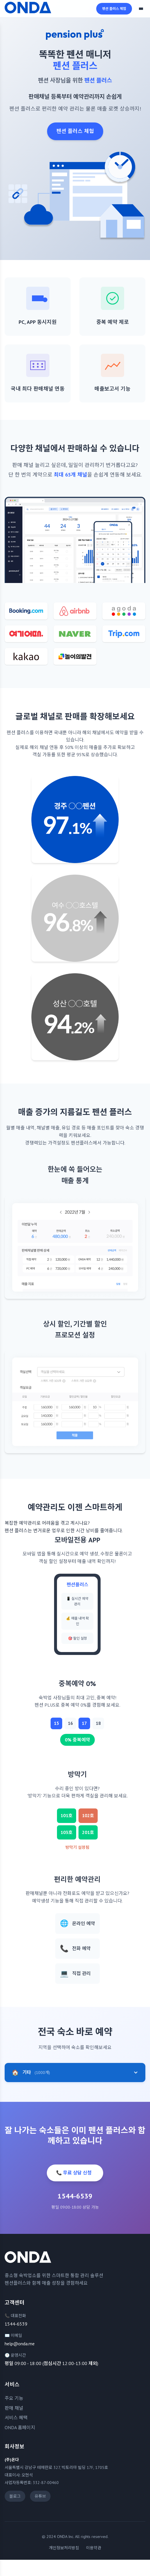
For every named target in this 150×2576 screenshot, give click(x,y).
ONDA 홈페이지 (20, 2427)
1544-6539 (16, 2324)
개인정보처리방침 (64, 2547)
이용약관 (93, 2547)
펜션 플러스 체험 (114, 8)
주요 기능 (14, 2398)
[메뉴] (141, 8)
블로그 (15, 2496)
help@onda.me (20, 2343)
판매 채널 (14, 2408)
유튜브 (40, 2496)
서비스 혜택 (16, 2417)
